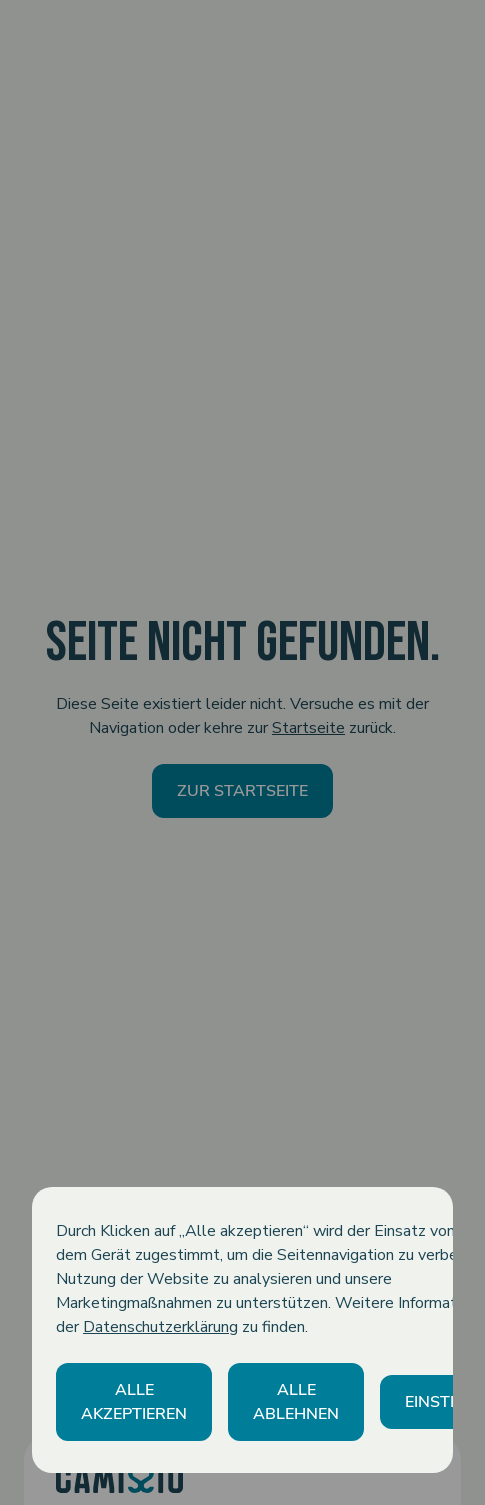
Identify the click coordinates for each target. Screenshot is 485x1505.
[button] (134, 1402)
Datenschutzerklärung (160, 1327)
